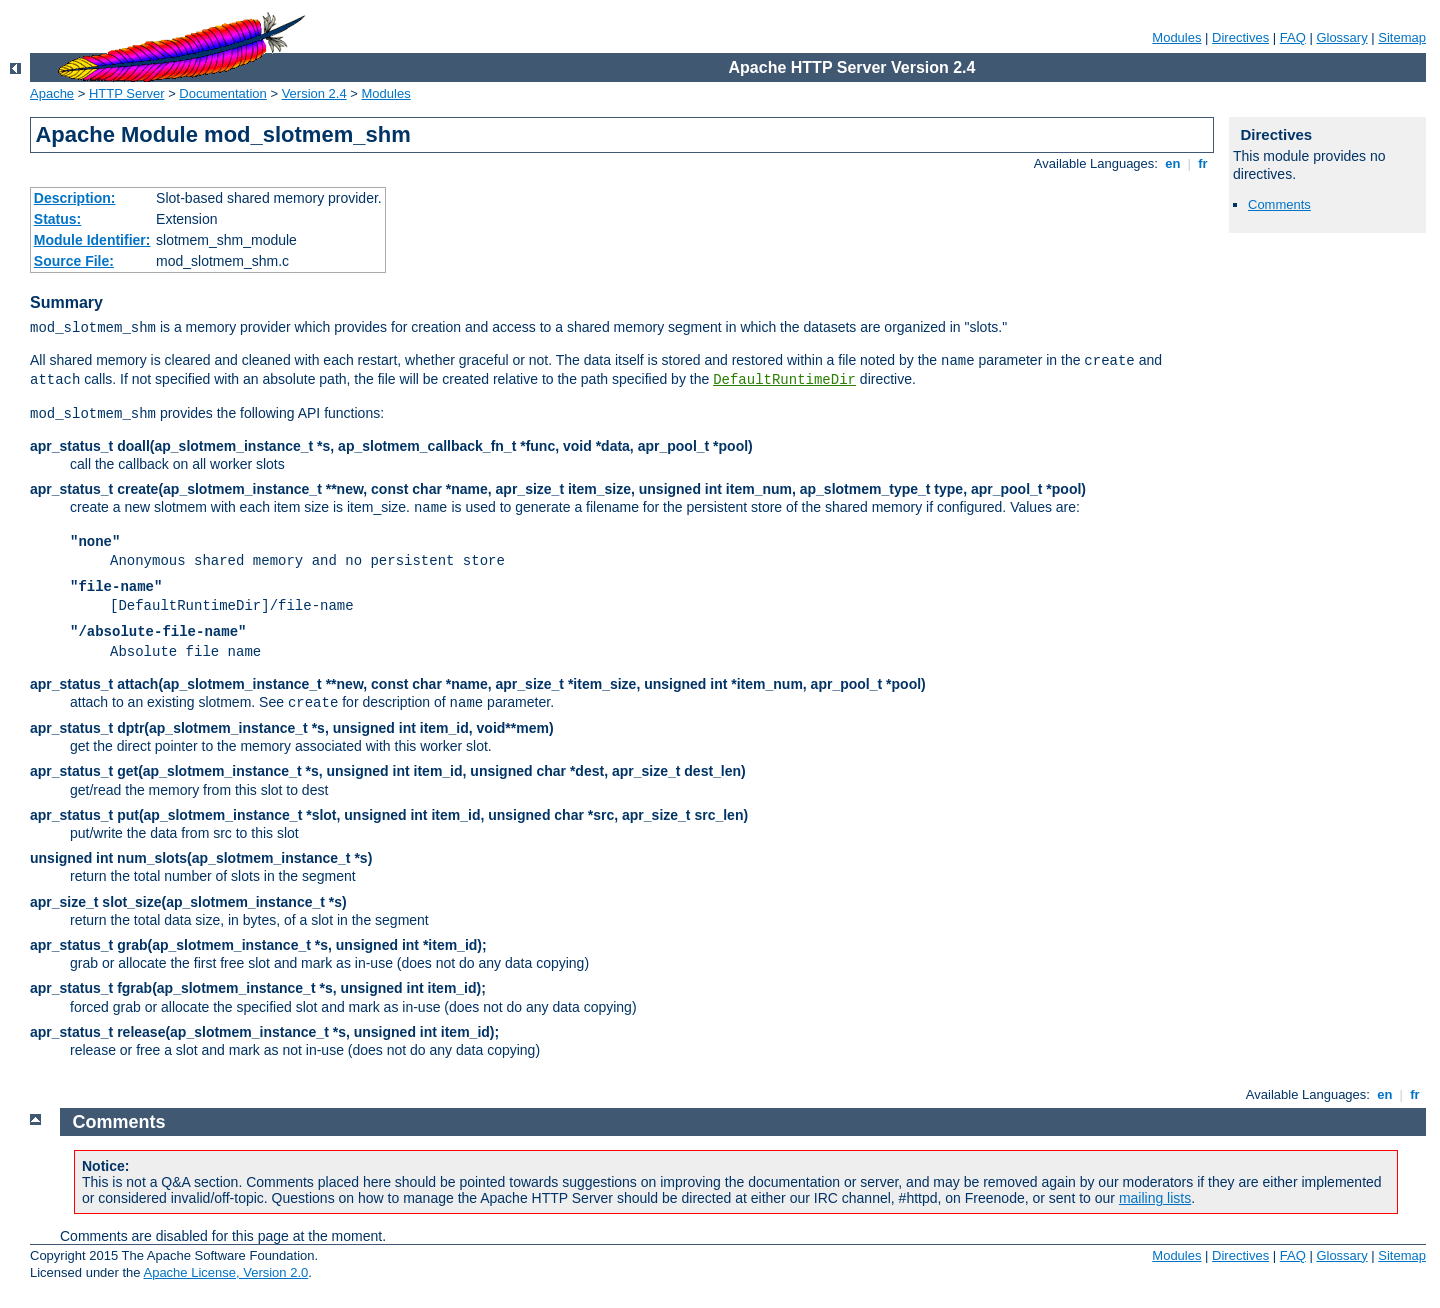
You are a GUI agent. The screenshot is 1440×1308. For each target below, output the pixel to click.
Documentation (222, 93)
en (1173, 163)
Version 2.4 (314, 93)
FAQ (1293, 37)
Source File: (74, 261)
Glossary (1341, 37)
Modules (1176, 37)
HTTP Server (127, 93)
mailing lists (1155, 1198)
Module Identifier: (92, 240)
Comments (1279, 204)
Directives (1240, 37)
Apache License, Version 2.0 (225, 1272)
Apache (52, 93)
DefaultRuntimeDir (784, 380)
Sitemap (1402, 37)
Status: (57, 219)
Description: (75, 198)
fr (1203, 163)
